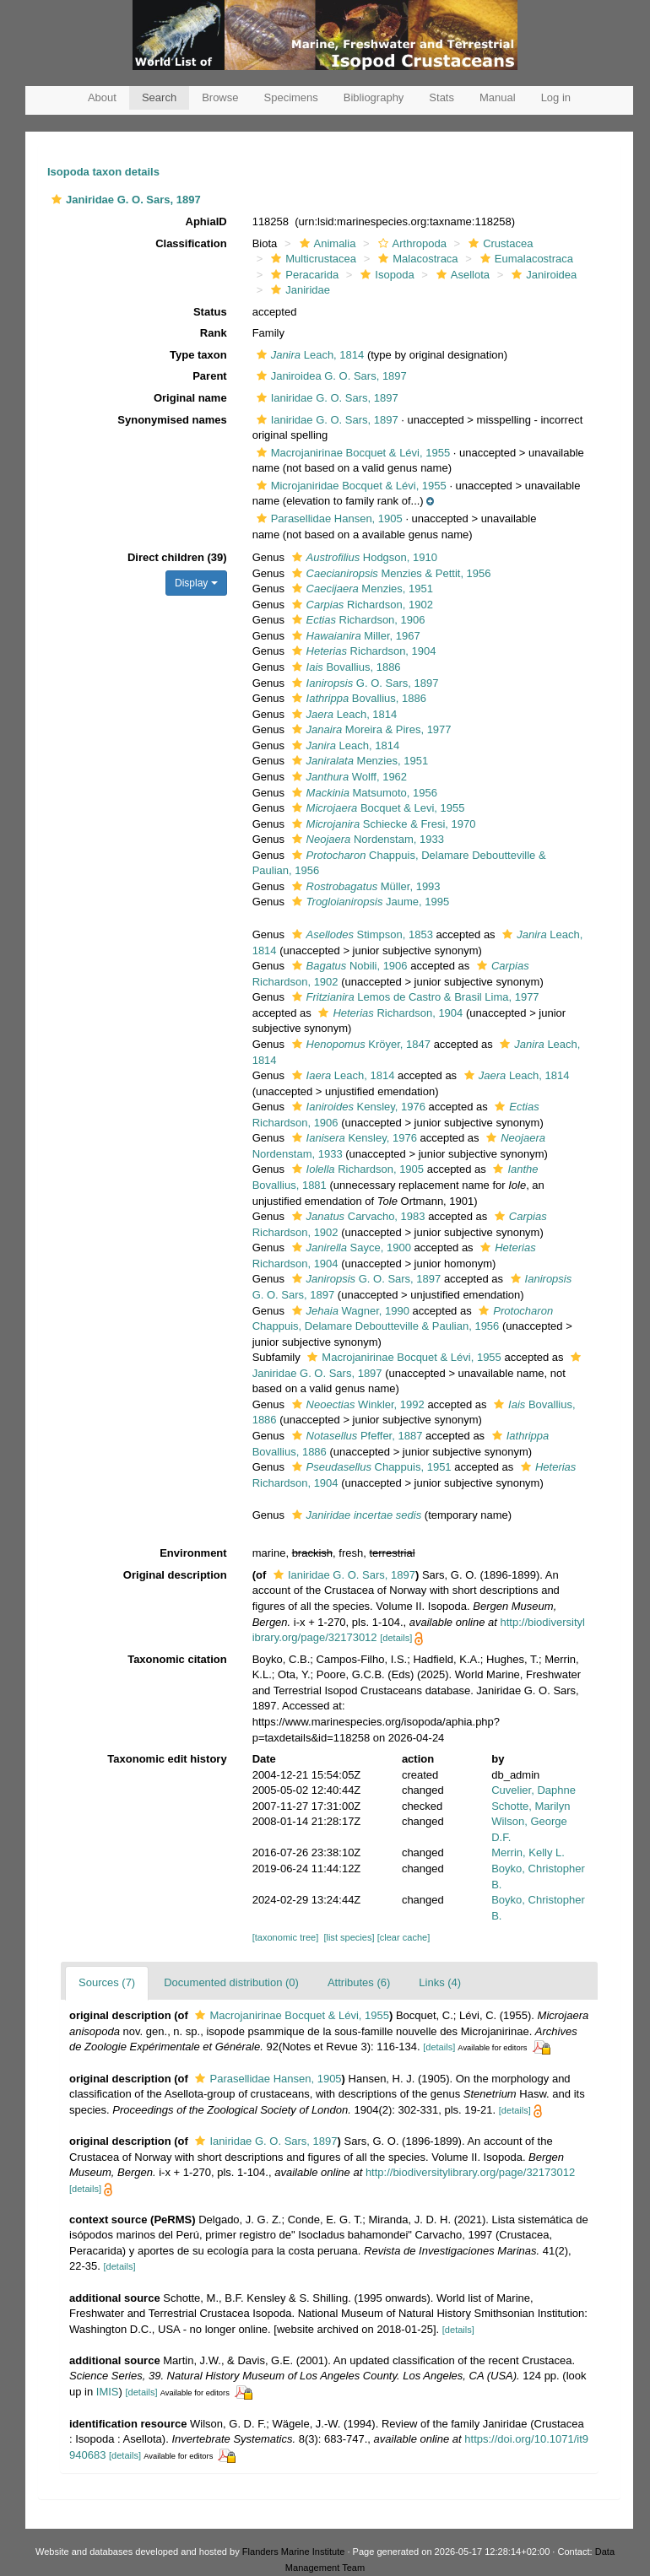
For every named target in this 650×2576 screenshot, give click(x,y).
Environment (193, 1553)
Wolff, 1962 (348, 776)
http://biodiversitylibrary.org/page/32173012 (470, 2172)
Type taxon (198, 354)
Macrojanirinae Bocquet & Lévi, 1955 (351, 452)
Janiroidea (542, 274)
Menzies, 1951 (360, 588)
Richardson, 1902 (360, 604)
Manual (497, 97)
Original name (190, 398)
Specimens (291, 97)
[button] (56, 199)
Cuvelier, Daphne (533, 1790)
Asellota (461, 274)
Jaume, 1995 (369, 901)
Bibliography (374, 97)
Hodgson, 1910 (362, 557)
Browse (220, 97)
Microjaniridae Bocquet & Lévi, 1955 (349, 485)
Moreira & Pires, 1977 (370, 729)
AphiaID (206, 221)
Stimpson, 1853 (360, 934)
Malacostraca (416, 258)
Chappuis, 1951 (370, 1467)
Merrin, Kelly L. (528, 1852)
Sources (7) (107, 1982)
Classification (191, 243)
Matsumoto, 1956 (362, 792)
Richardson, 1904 (362, 651)
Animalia (325, 243)
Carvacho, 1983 (356, 1216)
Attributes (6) (359, 1982)
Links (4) (440, 1982)
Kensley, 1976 (356, 1106)
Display (196, 583)
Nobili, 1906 (348, 965)
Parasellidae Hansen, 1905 (327, 518)
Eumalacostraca (524, 258)
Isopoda (385, 274)
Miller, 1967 (354, 635)
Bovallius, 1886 (344, 667)
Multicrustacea (311, 258)
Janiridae (298, 290)
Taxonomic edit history (166, 1758)
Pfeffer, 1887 (355, 1435)
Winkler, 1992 (356, 1404)
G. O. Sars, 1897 (363, 683)
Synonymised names (171, 419)
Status (210, 311)
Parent (209, 376)
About (102, 97)
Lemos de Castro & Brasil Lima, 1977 (413, 997)
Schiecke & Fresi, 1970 (382, 824)
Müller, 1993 (364, 886)
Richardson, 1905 (356, 1169)
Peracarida (303, 274)
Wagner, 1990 (348, 1310)
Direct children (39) (177, 557)
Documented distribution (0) (231, 1982)
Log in (556, 97)
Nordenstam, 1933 (366, 839)
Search (159, 97)
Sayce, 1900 (349, 1247)
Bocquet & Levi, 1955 (376, 808)
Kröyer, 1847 (359, 1044)
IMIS (107, 2391)
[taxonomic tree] (285, 1937)
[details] (396, 1638)
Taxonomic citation (177, 1659)
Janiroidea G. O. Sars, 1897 (329, 376)
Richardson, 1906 (356, 619)
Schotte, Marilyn (530, 1806)
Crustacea (498, 243)
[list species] (348, 1937)
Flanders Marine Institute (293, 2551)
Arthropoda (410, 243)
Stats (441, 97)
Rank (213, 333)
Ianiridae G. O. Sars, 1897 (325, 398)
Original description (175, 1575)
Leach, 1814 (308, 354)
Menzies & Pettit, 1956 (389, 573)
